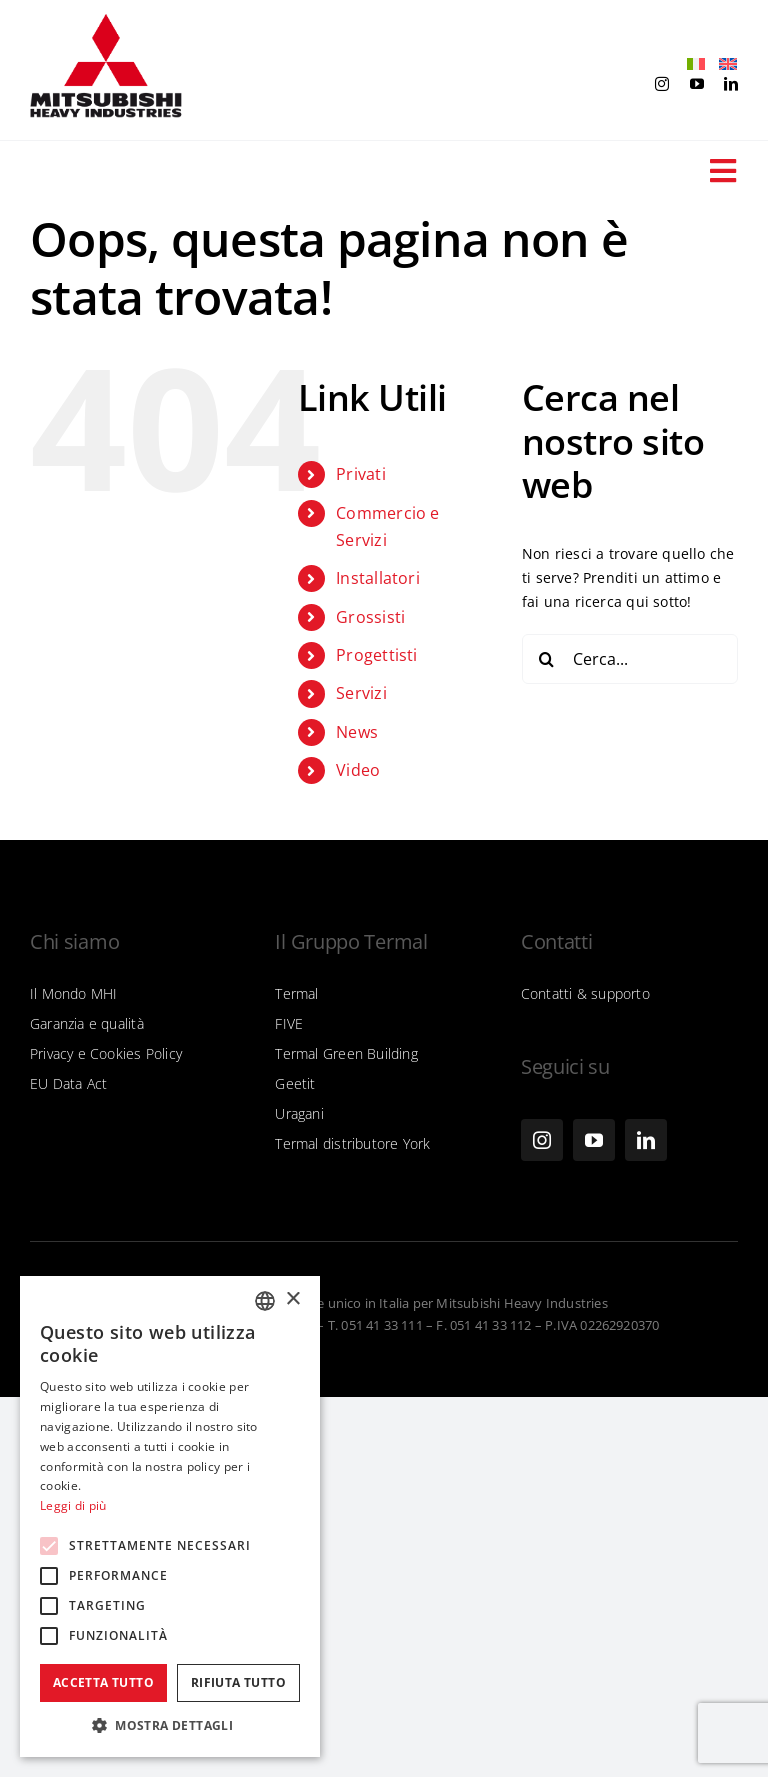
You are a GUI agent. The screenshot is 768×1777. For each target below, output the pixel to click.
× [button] (292, 1299)
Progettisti (376, 655)
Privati (360, 474)
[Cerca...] (630, 659)
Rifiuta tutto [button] (238, 1682)
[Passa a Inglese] (723, 64)
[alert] (170, 1516)
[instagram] (662, 84)
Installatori (378, 578)
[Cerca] (547, 659)
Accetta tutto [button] (103, 1682)
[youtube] (697, 84)
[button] (170, 1726)
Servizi (361, 693)
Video (358, 770)
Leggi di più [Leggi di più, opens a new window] (73, 1505)
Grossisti (370, 617)
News (357, 732)
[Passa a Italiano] (691, 64)
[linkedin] (731, 84)
